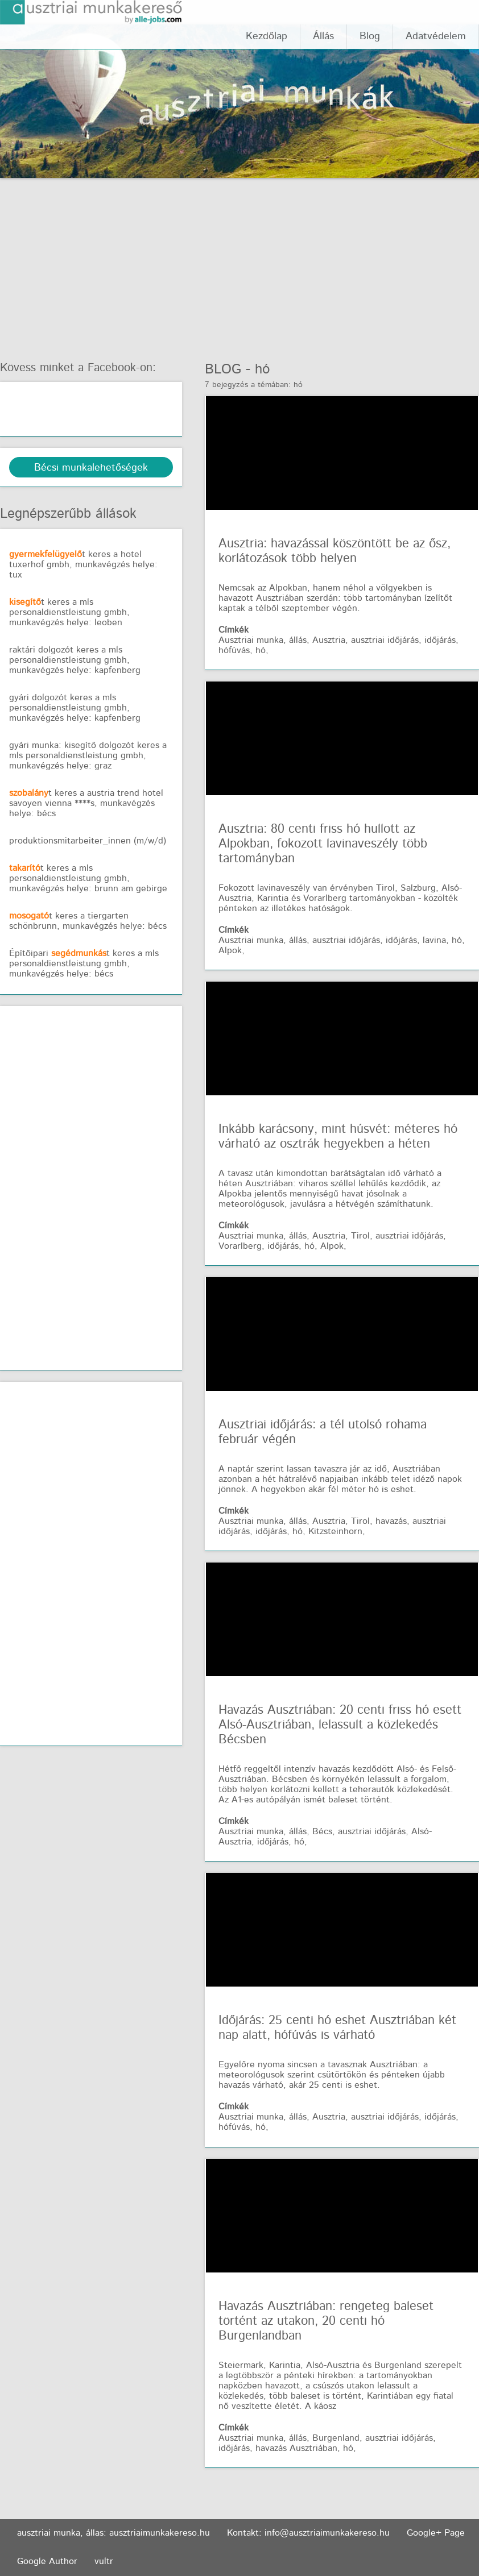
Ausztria (328, 640)
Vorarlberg (240, 1246)
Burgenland (336, 2438)
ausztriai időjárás (385, 640)
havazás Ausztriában (296, 2448)
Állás (323, 36)
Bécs (322, 1831)
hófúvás (234, 650)
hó (262, 369)
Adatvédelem (436, 36)
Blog (370, 36)
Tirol (360, 1236)
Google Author (47, 2561)
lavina (434, 940)
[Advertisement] (239, 263)
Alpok (230, 950)
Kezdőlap (266, 36)
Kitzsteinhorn (335, 1531)
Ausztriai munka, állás (262, 640)
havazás (391, 1521)
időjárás (440, 640)
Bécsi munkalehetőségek (91, 467)
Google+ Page (436, 2533)
